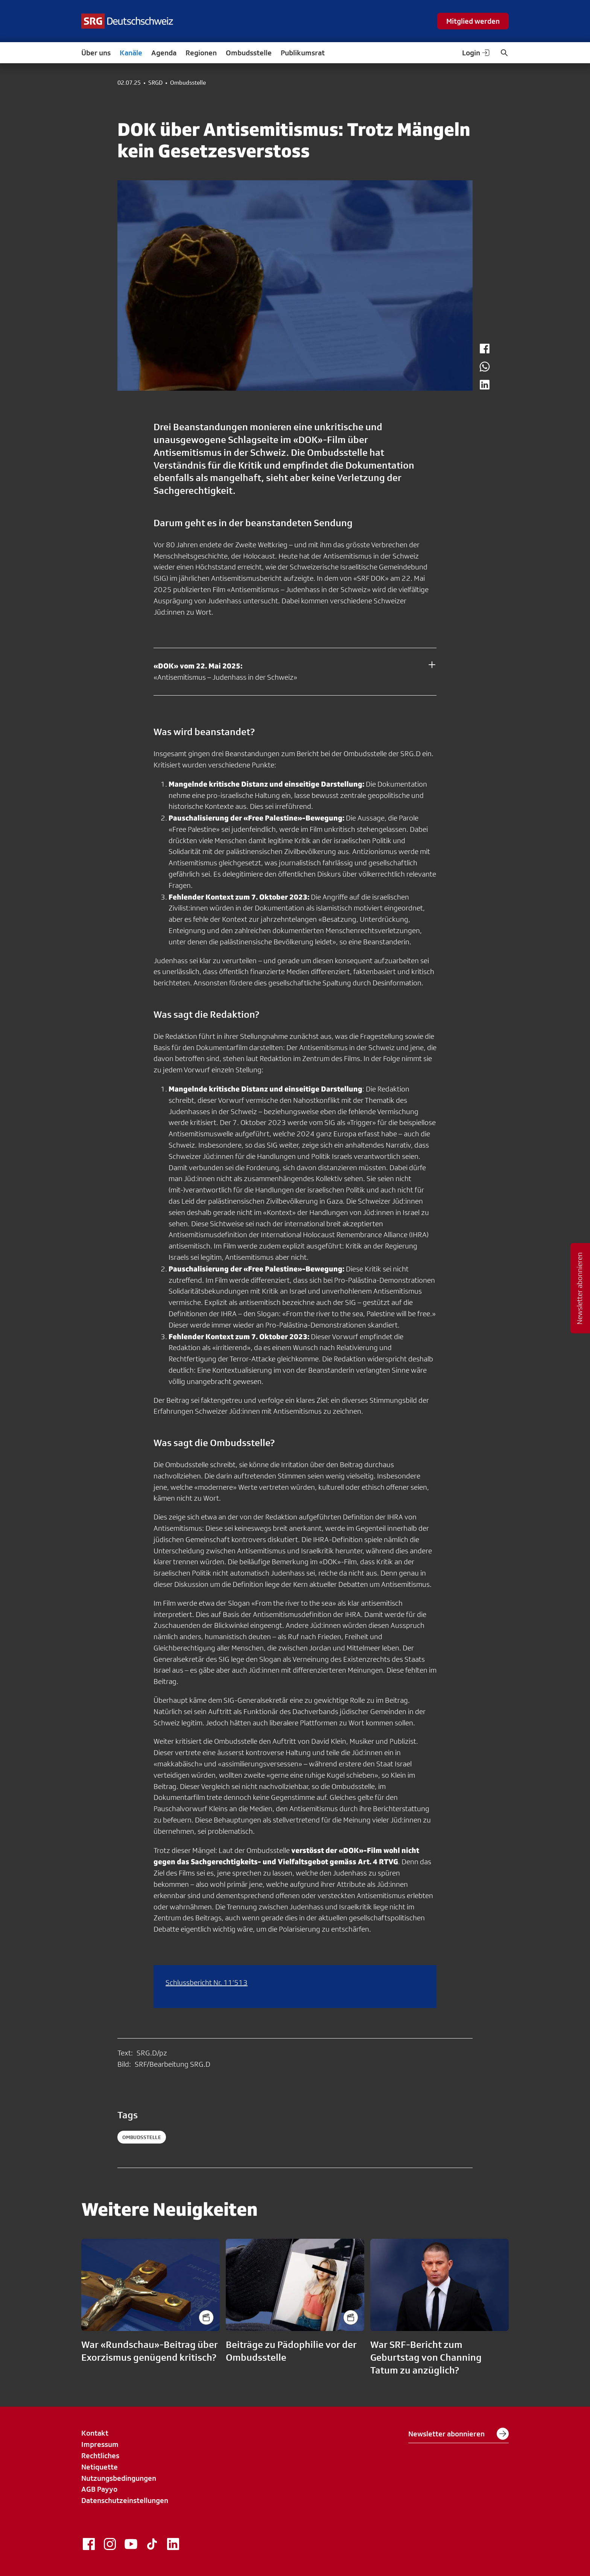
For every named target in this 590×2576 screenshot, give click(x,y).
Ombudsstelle (249, 53)
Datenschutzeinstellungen (124, 2500)
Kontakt (94, 2433)
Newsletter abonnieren (458, 2434)
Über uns (96, 53)
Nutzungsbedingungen (118, 2478)
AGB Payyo (99, 2489)
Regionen (201, 53)
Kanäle (131, 53)
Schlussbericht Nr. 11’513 (207, 1982)
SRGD (155, 82)
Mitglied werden (473, 21)
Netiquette (99, 2467)
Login (476, 52)
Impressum (100, 2444)
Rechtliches (100, 2455)
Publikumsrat (303, 53)
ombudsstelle (141, 2137)
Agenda (163, 53)
